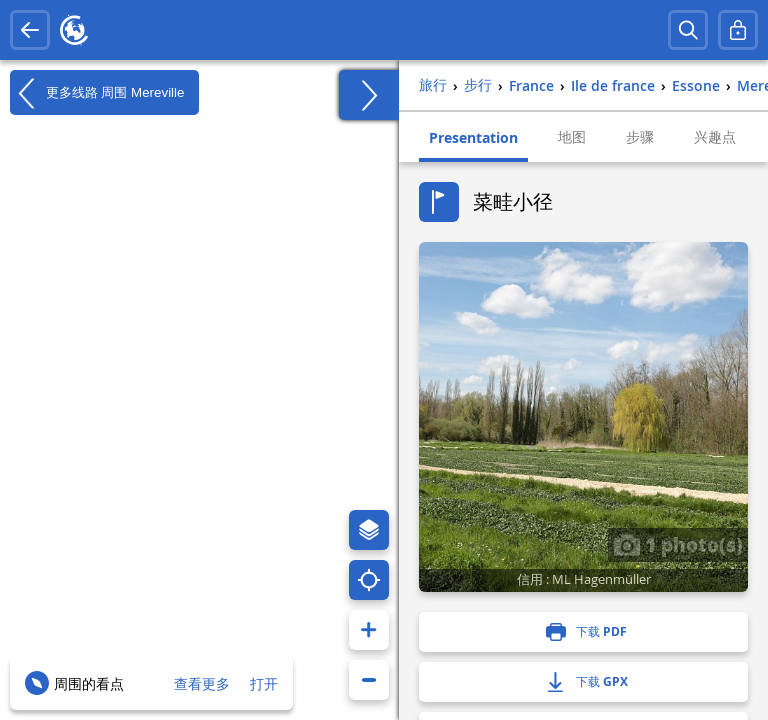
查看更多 (202, 683)
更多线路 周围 (97, 93)
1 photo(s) (678, 544)
